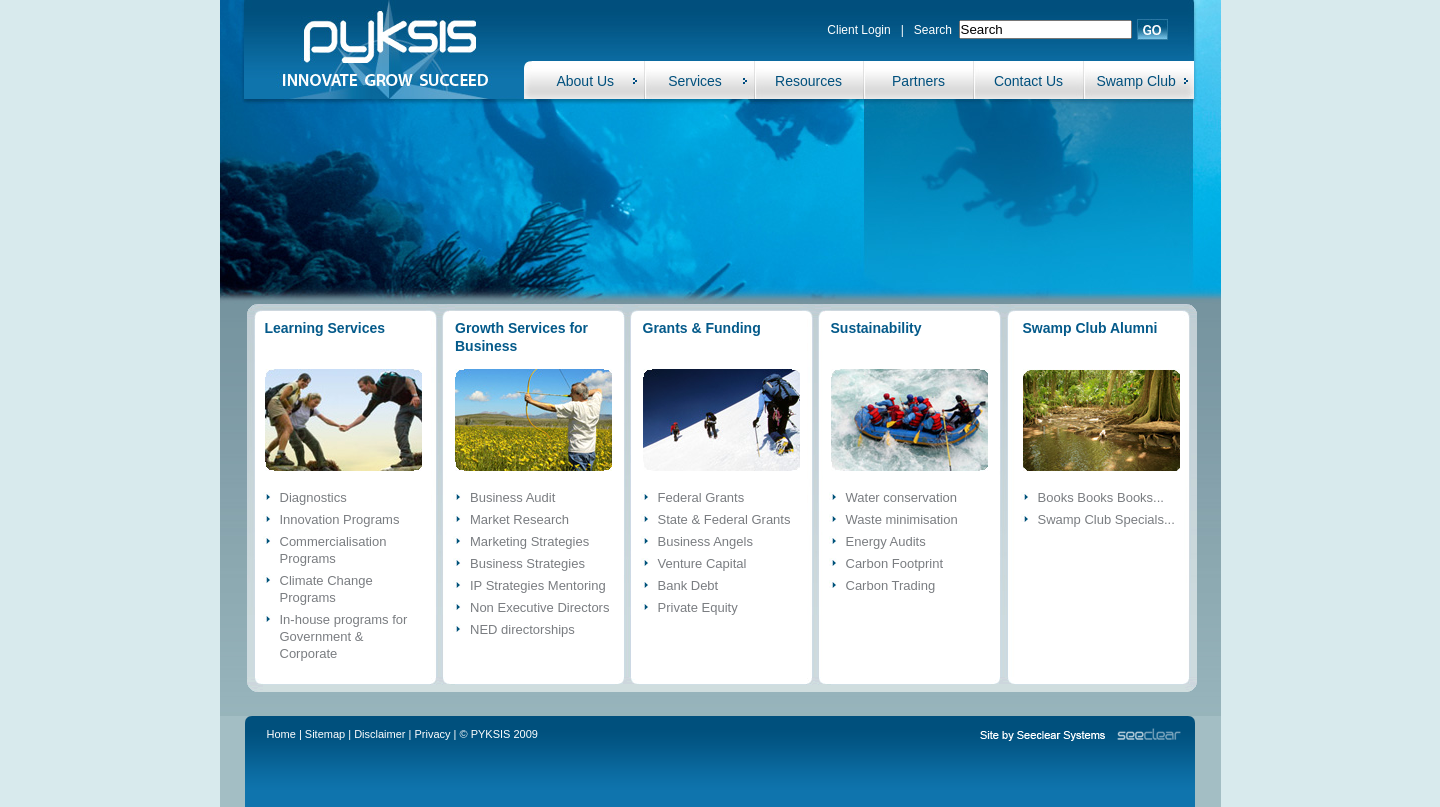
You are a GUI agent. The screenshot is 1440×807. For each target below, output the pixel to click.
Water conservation (902, 497)
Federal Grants (701, 497)
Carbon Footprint (895, 563)
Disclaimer (379, 734)
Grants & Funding (702, 328)
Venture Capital (702, 563)
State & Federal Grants (724, 519)
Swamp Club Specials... (1106, 519)
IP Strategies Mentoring (538, 585)
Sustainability (876, 328)
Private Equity (698, 607)
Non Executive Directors (539, 607)
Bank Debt (688, 585)
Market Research (519, 519)
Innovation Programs (340, 519)
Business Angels (705, 541)
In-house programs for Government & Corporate (344, 636)
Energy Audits (886, 541)
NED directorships (522, 629)
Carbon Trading (891, 585)
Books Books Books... (1101, 497)
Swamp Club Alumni (1090, 328)
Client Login (858, 30)
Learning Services (325, 328)
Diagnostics (313, 497)
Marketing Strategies (529, 541)
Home (281, 734)
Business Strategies (527, 563)
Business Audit (512, 497)
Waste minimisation (902, 519)
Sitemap (325, 734)
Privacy (433, 734)
